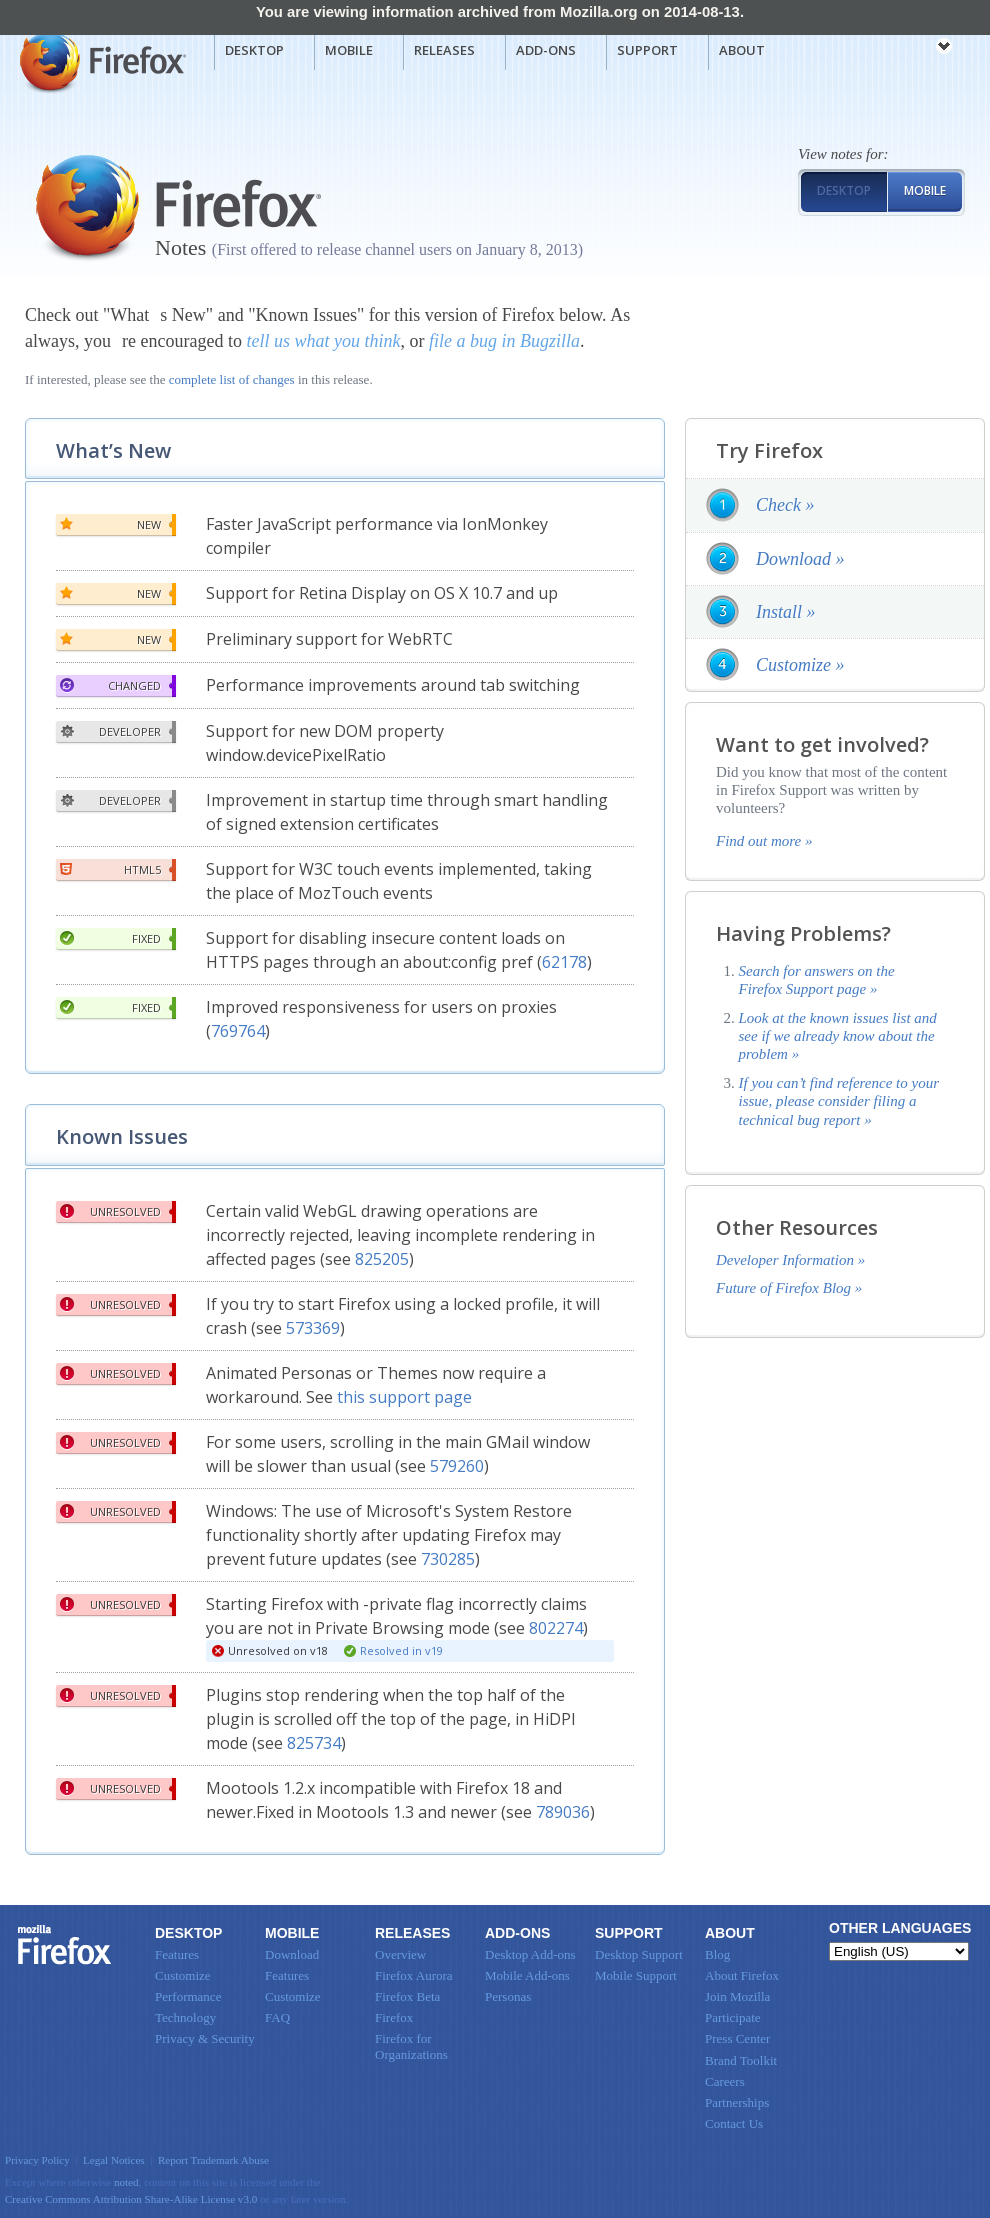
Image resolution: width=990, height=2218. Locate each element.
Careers (725, 2081)
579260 (457, 1466)
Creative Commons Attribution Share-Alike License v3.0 (131, 2199)
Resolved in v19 (401, 1650)
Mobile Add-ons (527, 1975)
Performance (188, 1996)
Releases (444, 50)
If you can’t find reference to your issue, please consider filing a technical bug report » (839, 1101)
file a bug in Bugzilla (504, 341)
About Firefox (742, 1975)
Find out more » (764, 841)
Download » (800, 559)
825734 (314, 1743)
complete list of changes (232, 379)
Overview (400, 1954)
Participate (733, 2017)
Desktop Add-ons (530, 1954)
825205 (382, 1259)
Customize (183, 1975)
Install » (786, 612)
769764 (238, 1031)
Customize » (800, 665)
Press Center (737, 2038)
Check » (785, 505)
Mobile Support (636, 1975)
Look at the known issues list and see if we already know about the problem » (838, 1036)
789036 (563, 1812)
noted (126, 2182)
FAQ (277, 2017)
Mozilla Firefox (100, 61)
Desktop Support (639, 1954)
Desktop (254, 50)
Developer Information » (790, 1260)
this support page (404, 1397)
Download (292, 1954)
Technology (185, 2017)
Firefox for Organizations (411, 2046)
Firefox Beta (407, 1996)
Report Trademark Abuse (213, 2160)
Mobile (349, 50)
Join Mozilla (737, 1996)
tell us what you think (323, 341)
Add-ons (546, 50)
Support (647, 50)
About (742, 50)
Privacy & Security (205, 2038)
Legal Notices (114, 2160)
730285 (448, 1559)
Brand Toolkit (741, 2060)
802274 (556, 1628)
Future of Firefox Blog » (789, 1288)
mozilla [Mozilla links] (900, 49)
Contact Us (734, 2123)
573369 (313, 1328)
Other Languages (900, 1928)
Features (177, 1954)
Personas (508, 1996)
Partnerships (737, 2102)
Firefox (65, 1945)
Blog (717, 1954)
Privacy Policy (37, 2160)
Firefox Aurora (414, 1975)
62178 (564, 962)
